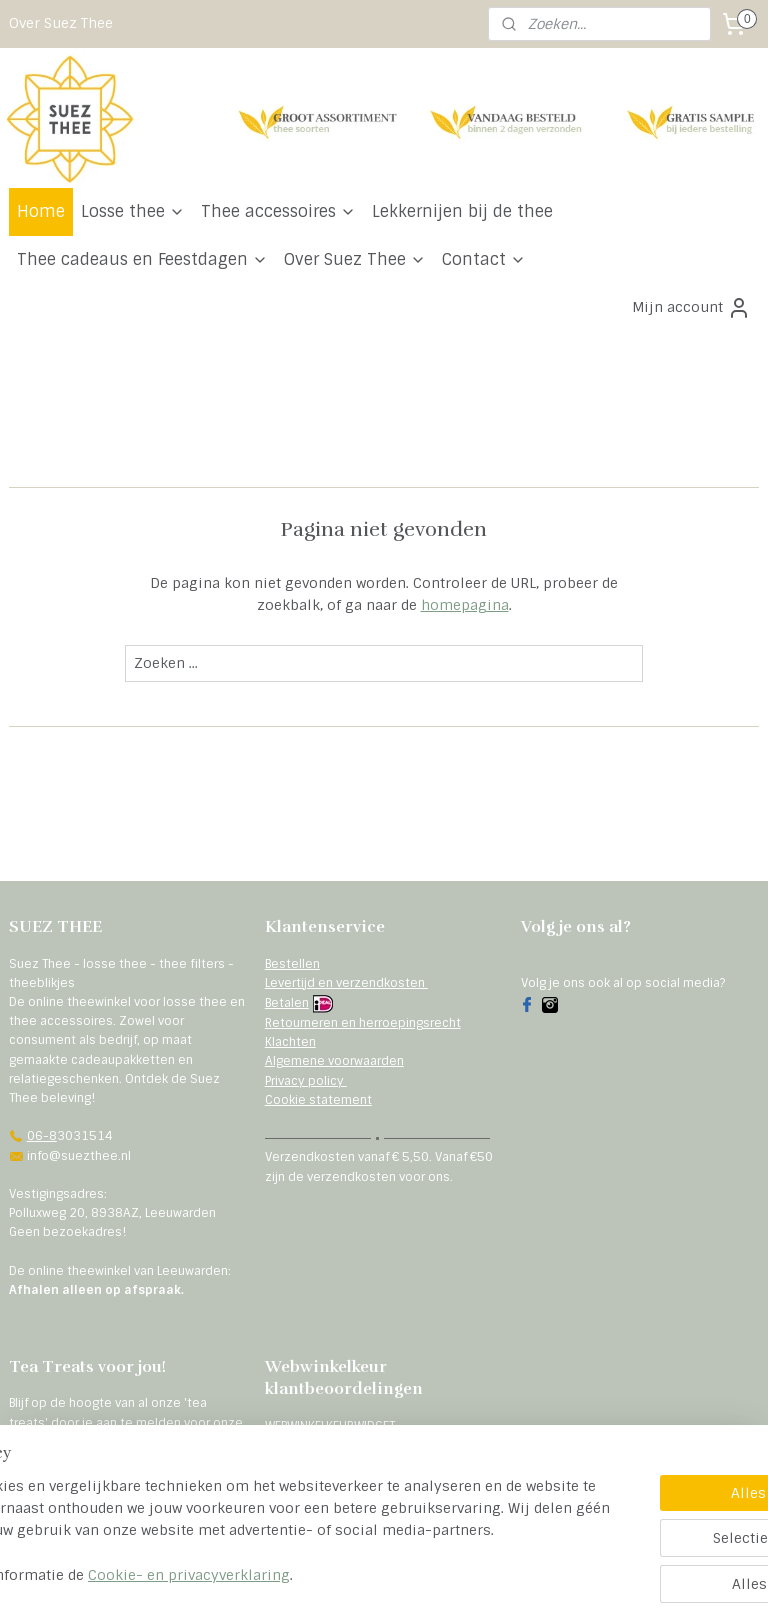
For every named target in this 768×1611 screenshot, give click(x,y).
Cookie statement (318, 1100)
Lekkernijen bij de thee (462, 211)
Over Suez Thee (61, 23)
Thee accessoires (278, 211)
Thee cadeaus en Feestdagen (142, 259)
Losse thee (133, 211)
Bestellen (292, 964)
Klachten (290, 1042)
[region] (252, 1520)
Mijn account (691, 308)
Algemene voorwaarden (334, 1061)
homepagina (465, 605)
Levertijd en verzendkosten (346, 983)
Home (41, 211)
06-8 (42, 1136)
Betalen (287, 1003)
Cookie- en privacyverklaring (345, 1575)
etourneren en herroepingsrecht (366, 1023)
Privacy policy (306, 1081)
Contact (484, 259)
